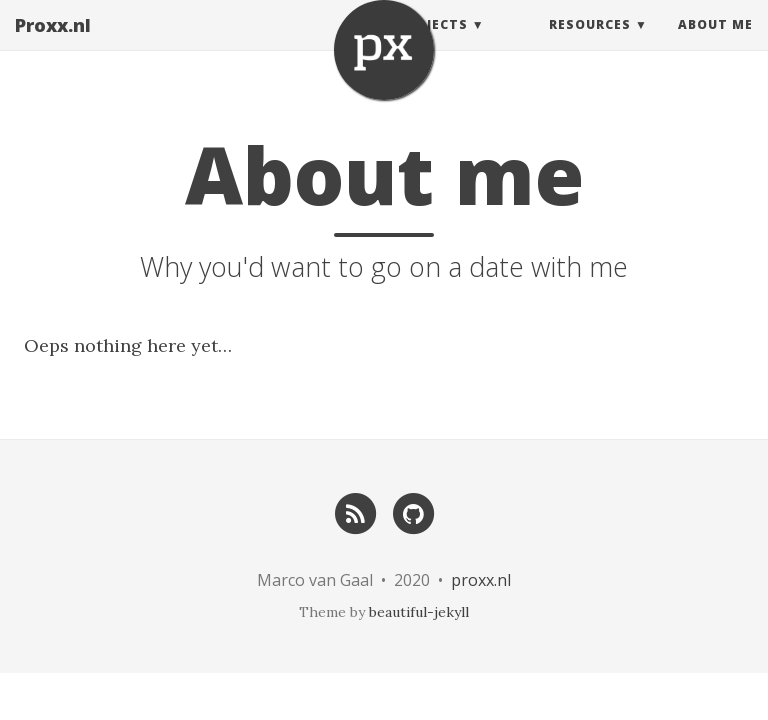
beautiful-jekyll (419, 612)
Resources (590, 44)
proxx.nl (481, 580)
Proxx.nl (53, 45)
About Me (715, 44)
